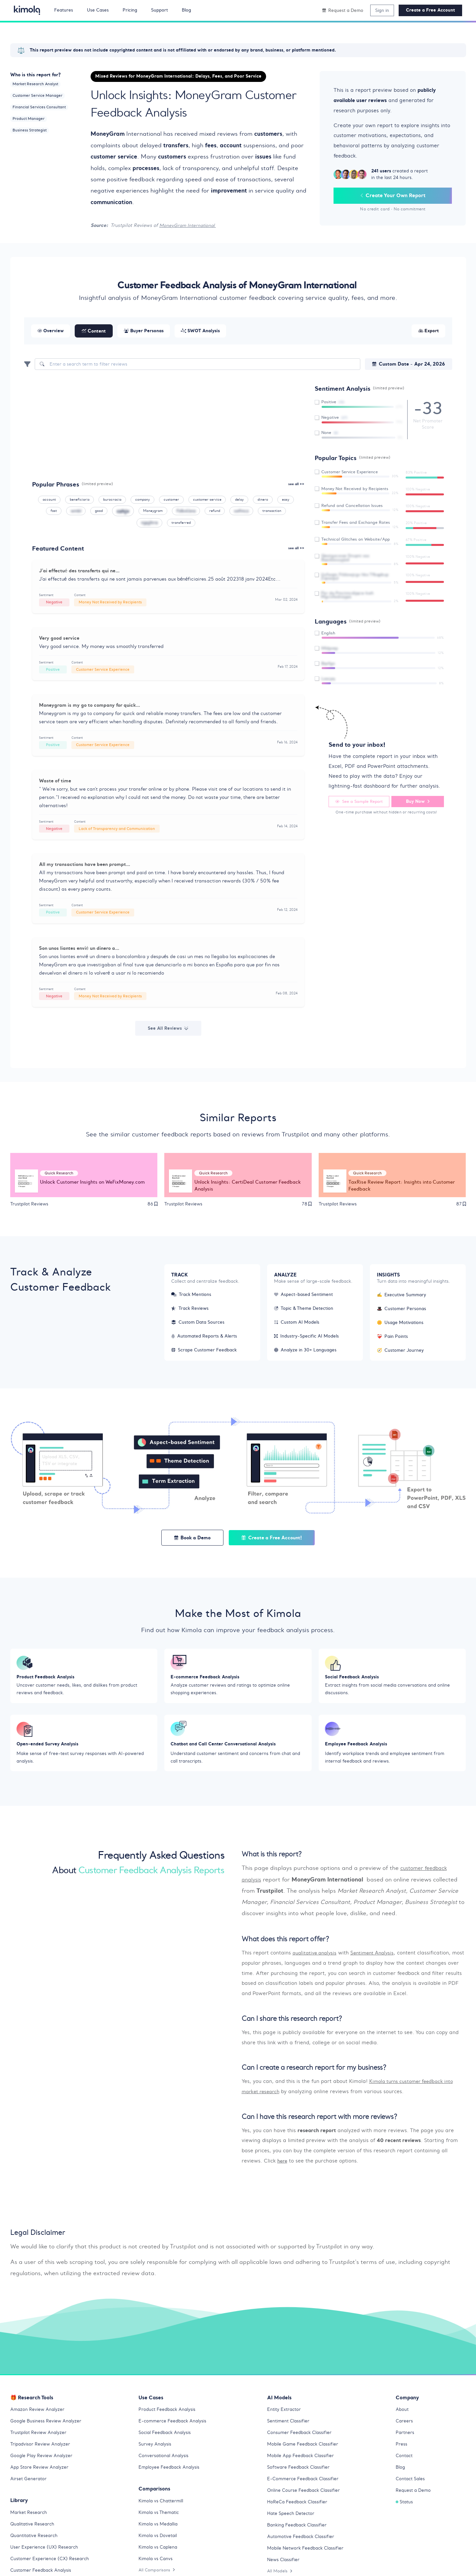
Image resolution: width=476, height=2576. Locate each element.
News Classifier (285, 2572)
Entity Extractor (285, 2422)
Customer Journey (401, 1354)
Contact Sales (412, 2491)
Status (405, 2514)
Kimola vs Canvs (157, 2571)
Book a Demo (188, 1542)
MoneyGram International (189, 225)
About (403, 2422)
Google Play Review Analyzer (43, 2468)
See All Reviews (168, 1031)
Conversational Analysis (166, 2468)
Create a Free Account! (275, 1542)
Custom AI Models (298, 1326)
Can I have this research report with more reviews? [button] (319, 2128)
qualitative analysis (316, 1964)
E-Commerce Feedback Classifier (305, 2491)
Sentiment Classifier (290, 2433)
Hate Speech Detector (292, 2526)
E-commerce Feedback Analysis (175, 2433)
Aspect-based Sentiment (306, 1298)
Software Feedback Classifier (301, 2480)
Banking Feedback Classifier (300, 2537)
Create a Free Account (430, 10)
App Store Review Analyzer (41, 2480)
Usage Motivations (402, 1326)
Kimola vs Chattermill (163, 2513)
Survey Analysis (156, 2456)
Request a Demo (414, 2503)
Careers (405, 2433)
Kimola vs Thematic (161, 2524)
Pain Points (393, 1340)
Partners (405, 2445)
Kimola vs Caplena (160, 2559)
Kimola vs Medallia (160, 2536)
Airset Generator (29, 2491)
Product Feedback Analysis (169, 2422)
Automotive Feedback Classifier (303, 2549)
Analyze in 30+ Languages (307, 1354)
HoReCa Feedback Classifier (300, 2514)
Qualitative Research (34, 2536)
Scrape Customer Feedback (206, 1354)
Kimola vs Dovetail (159, 2548)
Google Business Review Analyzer (48, 2433)
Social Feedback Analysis (167, 2445)
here (283, 2172)
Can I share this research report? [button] (292, 2030)
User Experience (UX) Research (45, 2559)
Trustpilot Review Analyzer (40, 2445)
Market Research (30, 2524)
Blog (401, 2480)
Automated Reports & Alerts (206, 1340)
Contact (405, 2468)
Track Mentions (193, 1298)
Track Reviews (191, 1312)
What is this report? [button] (271, 1866)
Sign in (382, 10)
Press (402, 2456)
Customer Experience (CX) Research (51, 2571)
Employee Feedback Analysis (171, 2480)
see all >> (295, 484)
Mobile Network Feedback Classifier (308, 2560)
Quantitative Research (35, 2548)
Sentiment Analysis (377, 1964)
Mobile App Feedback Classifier (303, 2468)
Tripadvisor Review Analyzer (42, 2456)
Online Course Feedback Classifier (306, 2503)
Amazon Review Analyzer (38, 2422)
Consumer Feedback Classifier (302, 2445)
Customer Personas (403, 1312)
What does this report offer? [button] (285, 1951)
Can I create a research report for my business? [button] (314, 2079)
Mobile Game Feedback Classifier (306, 2456)
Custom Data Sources (199, 1326)
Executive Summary (403, 1298)
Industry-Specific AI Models (308, 1340)
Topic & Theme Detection (305, 1312)
